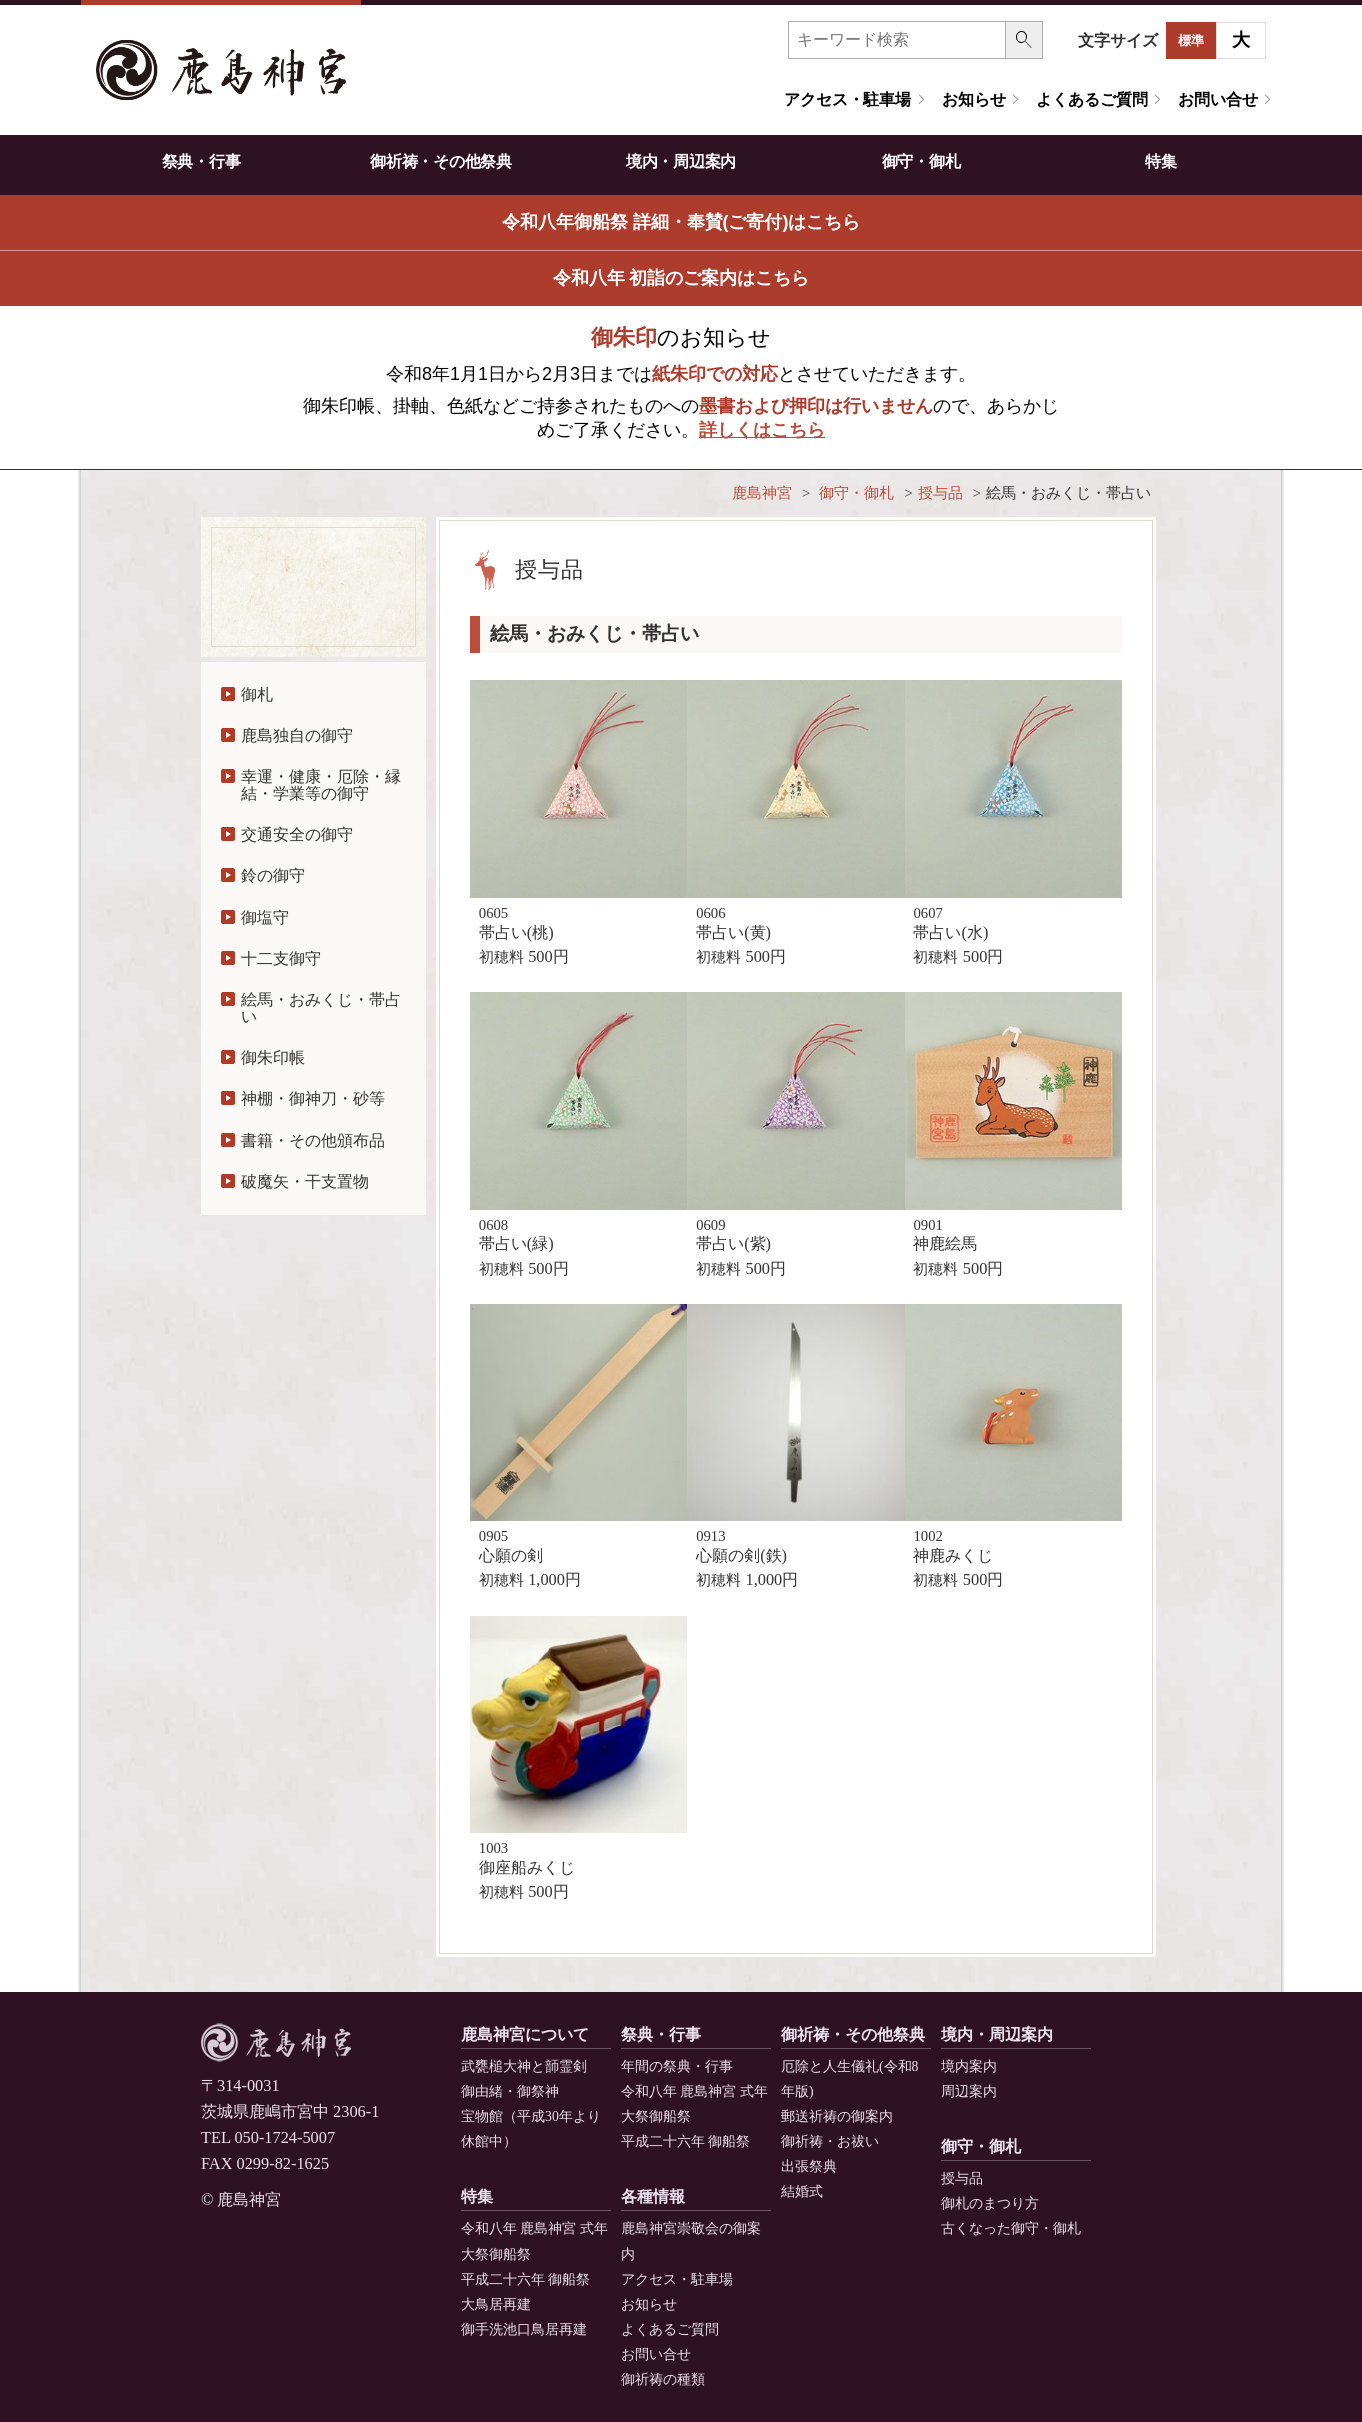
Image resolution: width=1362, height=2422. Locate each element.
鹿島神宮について (525, 2034)
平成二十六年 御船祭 (685, 2141)
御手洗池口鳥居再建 (524, 2329)
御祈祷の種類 (663, 2379)
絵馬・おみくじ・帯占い (321, 1007)
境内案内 (969, 2066)
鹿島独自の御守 (297, 735)
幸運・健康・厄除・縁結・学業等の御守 (321, 784)
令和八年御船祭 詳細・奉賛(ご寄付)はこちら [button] (681, 222)
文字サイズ (1118, 40)
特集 (1160, 161)
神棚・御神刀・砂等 (313, 1098)
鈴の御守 (273, 875)
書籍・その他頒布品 (313, 1140)
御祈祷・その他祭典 (440, 161)
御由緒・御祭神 (510, 2091)
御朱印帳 (273, 1057)
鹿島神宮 (762, 493)
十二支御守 (281, 958)
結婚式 (802, 2191)
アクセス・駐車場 (847, 99)
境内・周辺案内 (681, 161)
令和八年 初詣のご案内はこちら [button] (681, 278)
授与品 (940, 493)
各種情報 (653, 2196)
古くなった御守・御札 (1011, 2228)
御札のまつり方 (990, 2203)
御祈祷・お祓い (830, 2141)
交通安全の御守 (297, 834)
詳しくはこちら (762, 430)
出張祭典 (809, 2166)
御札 (257, 694)
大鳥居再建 (496, 2304)
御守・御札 (921, 161)
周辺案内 (969, 2091)
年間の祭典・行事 (677, 2066)
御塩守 (265, 917)
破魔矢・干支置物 (305, 1181)
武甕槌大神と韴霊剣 (524, 2066)
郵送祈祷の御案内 (837, 2116)
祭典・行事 (201, 161)
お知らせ (973, 99)
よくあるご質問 (1091, 99)
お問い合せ (1217, 99)
